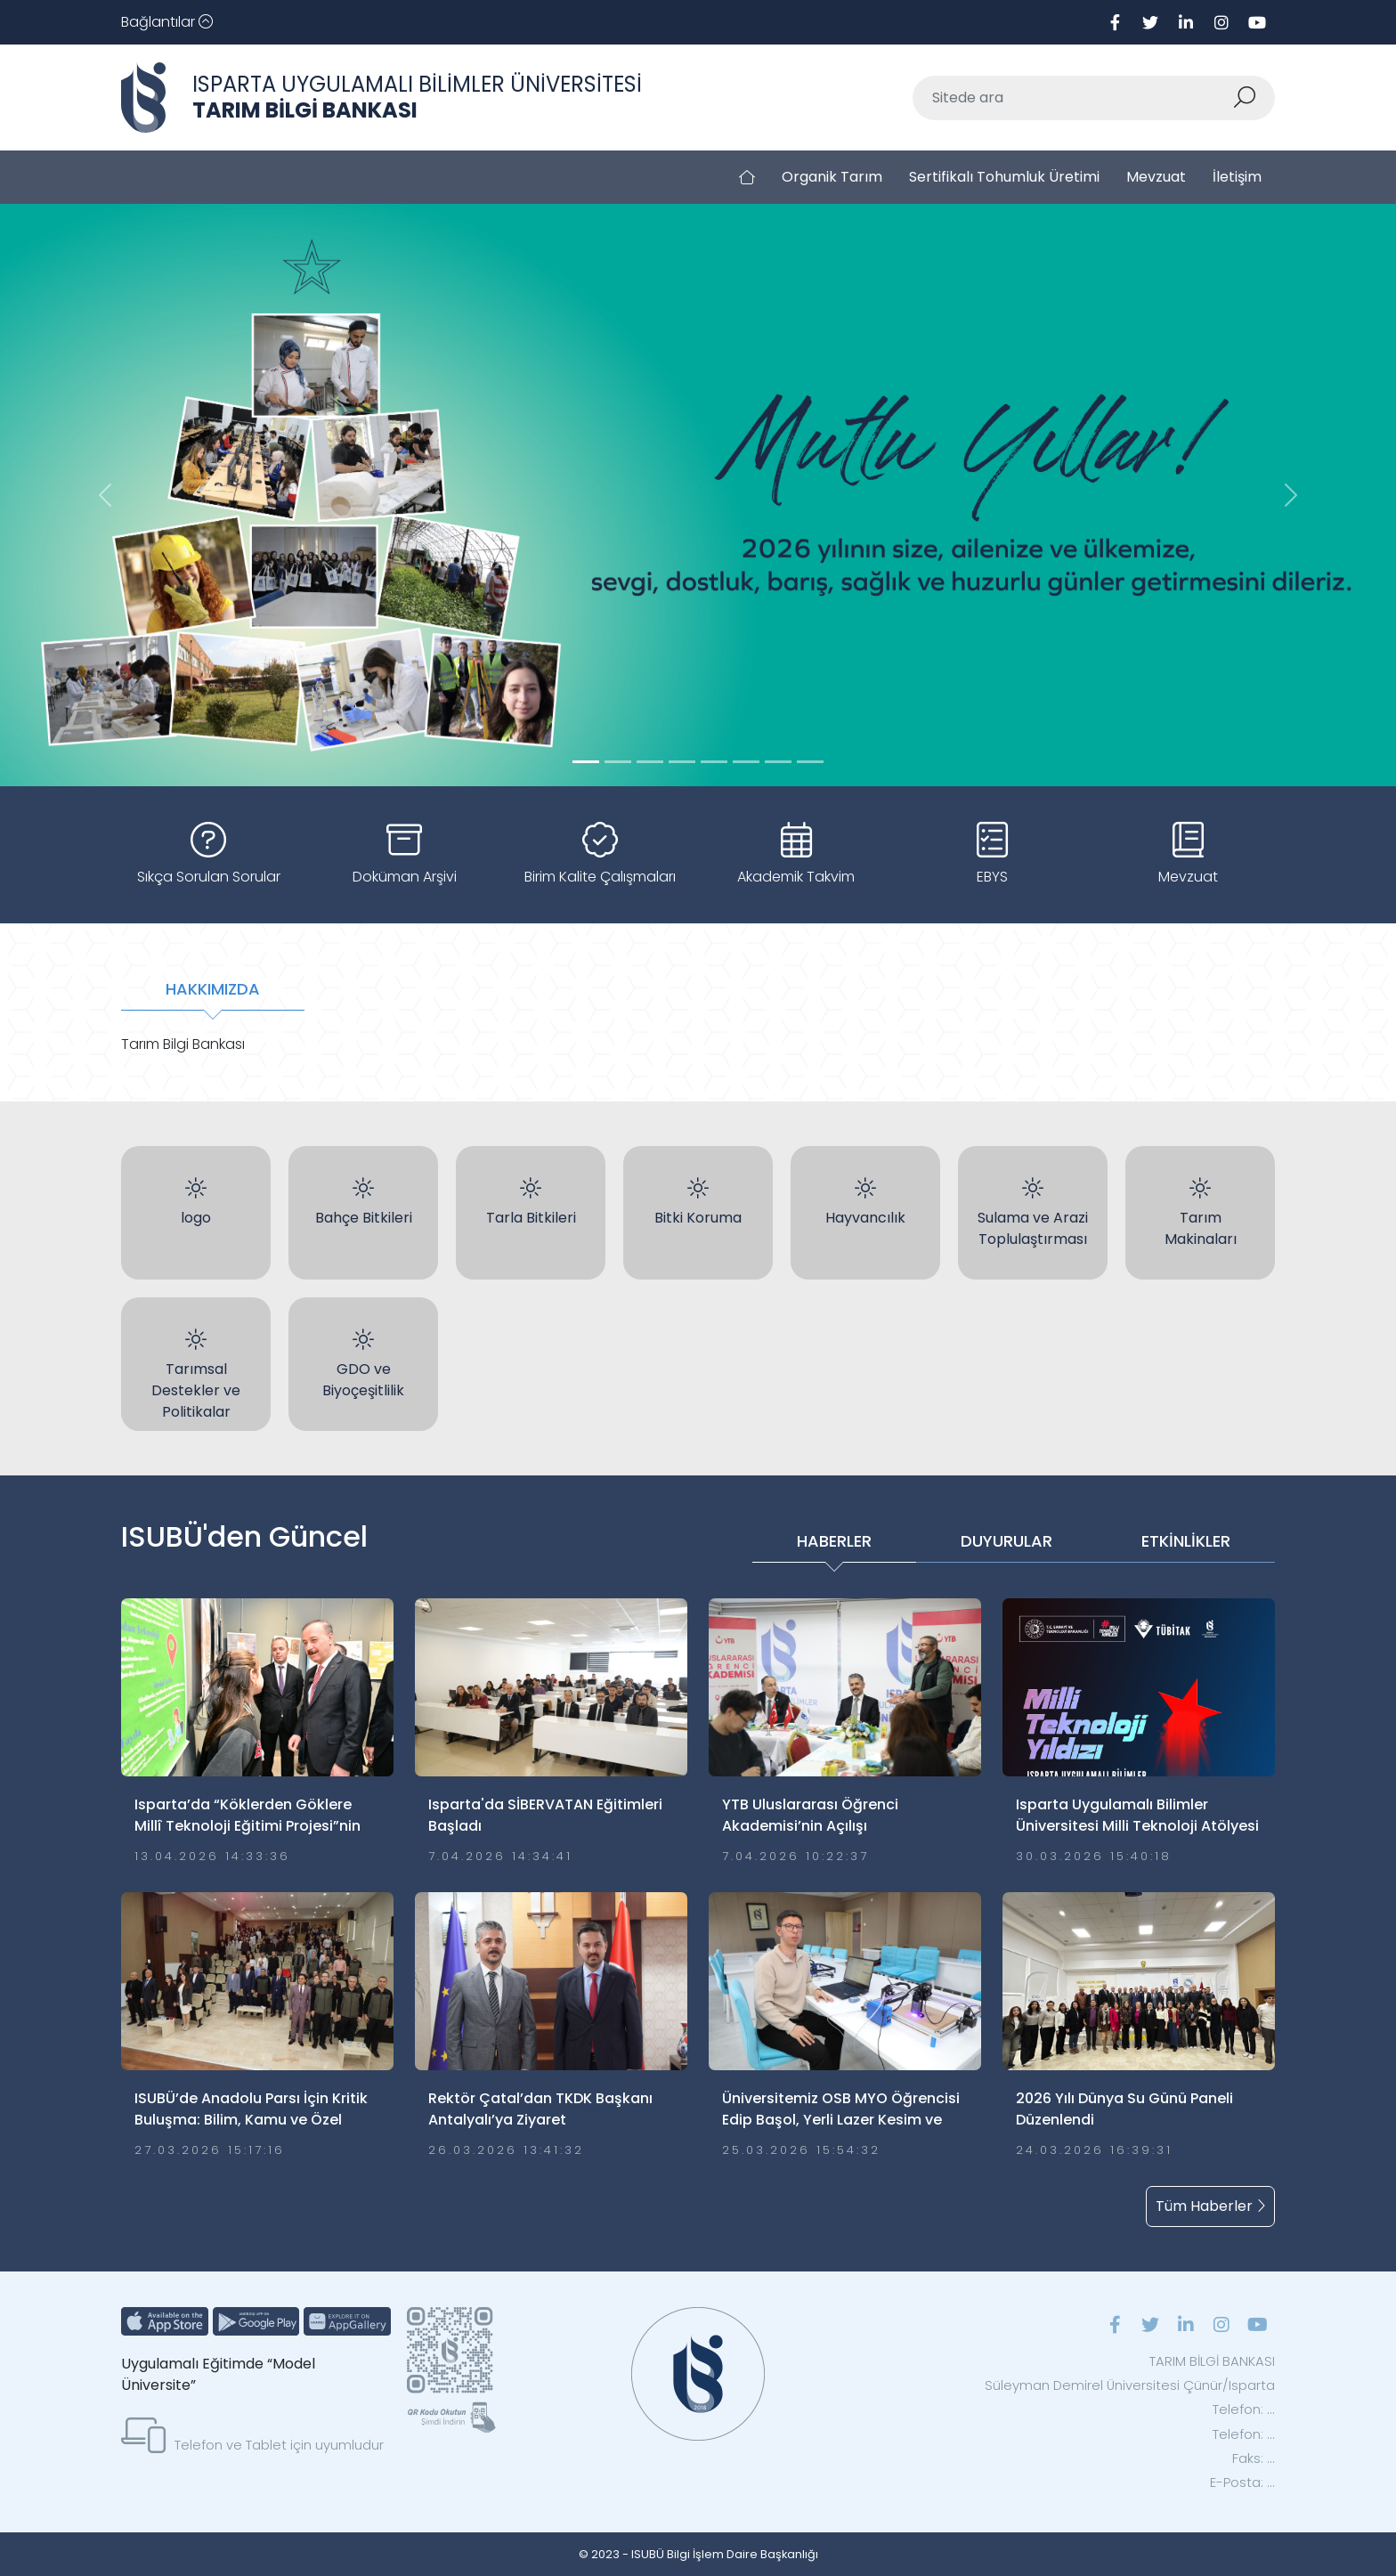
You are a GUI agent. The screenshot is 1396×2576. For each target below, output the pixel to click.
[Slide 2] (650, 762)
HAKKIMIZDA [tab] (213, 989)
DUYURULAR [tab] (1006, 1541)
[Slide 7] (810, 762)
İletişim (1237, 177)
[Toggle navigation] (167, 22)
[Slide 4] (714, 762)
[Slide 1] (618, 762)
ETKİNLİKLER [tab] (1185, 1541)
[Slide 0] (585, 762)
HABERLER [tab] (834, 1541)
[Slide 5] (746, 762)
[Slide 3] (682, 762)
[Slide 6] (778, 762)
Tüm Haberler (1210, 2206)
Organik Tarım (832, 177)
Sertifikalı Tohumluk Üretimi (1004, 177)
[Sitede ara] (1072, 98)
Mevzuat (1156, 177)
